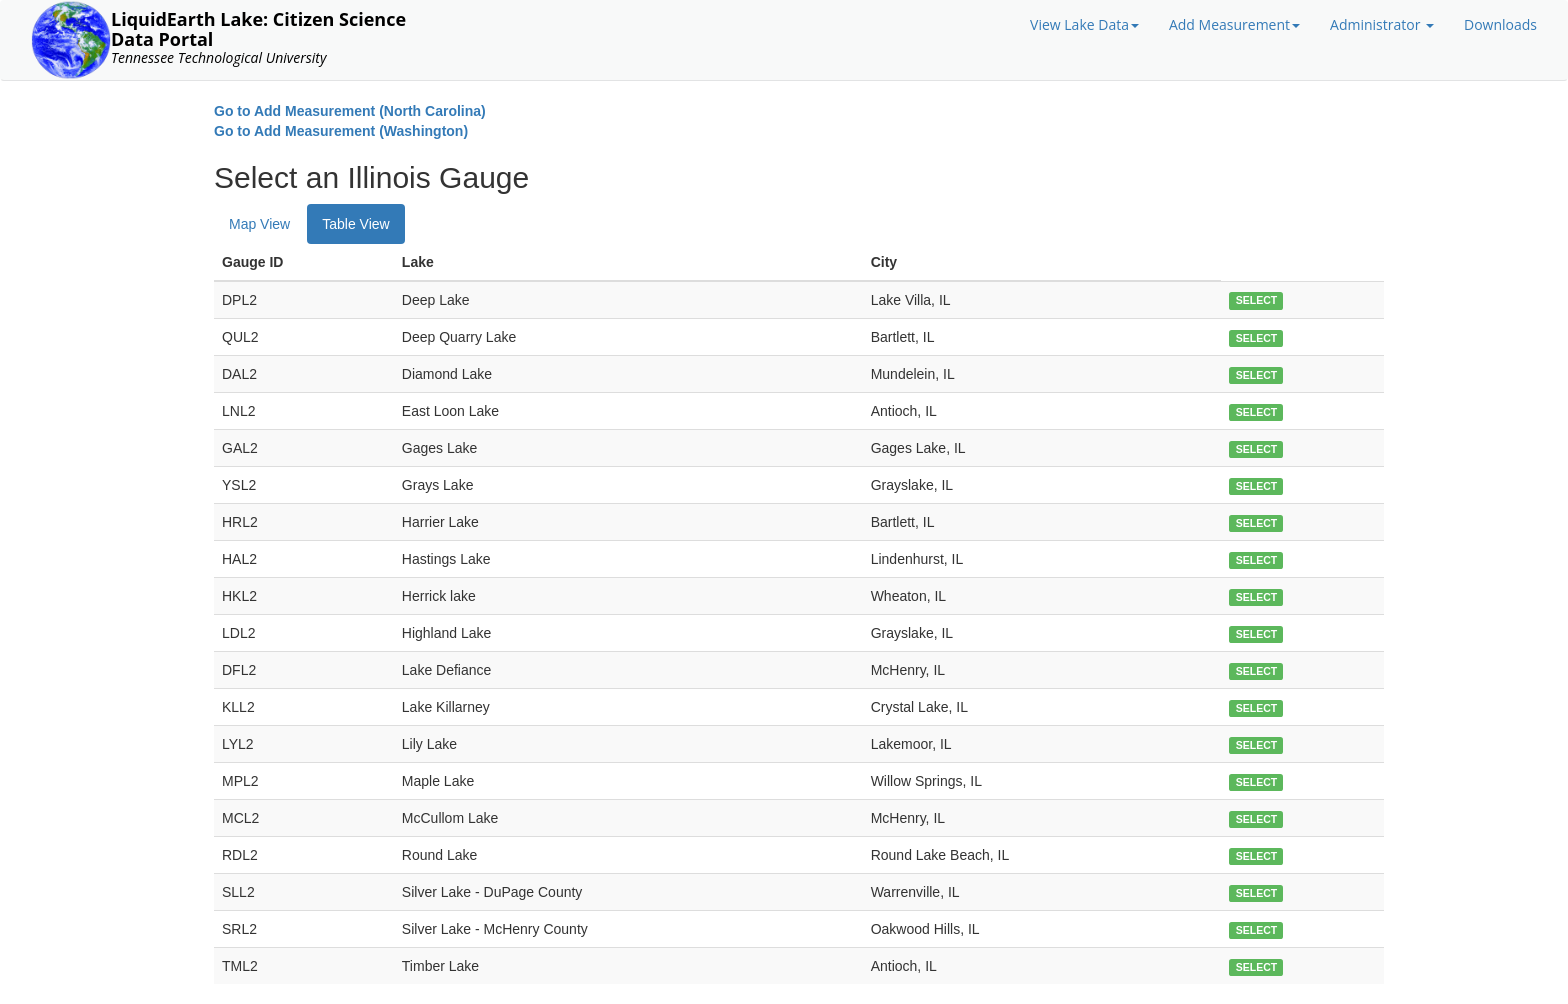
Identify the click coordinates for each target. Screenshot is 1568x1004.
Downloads (1500, 24)
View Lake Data (1084, 24)
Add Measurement (1234, 24)
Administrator (1382, 24)
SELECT (1256, 301)
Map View (259, 224)
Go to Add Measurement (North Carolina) (350, 111)
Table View (355, 224)
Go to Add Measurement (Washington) (341, 131)
